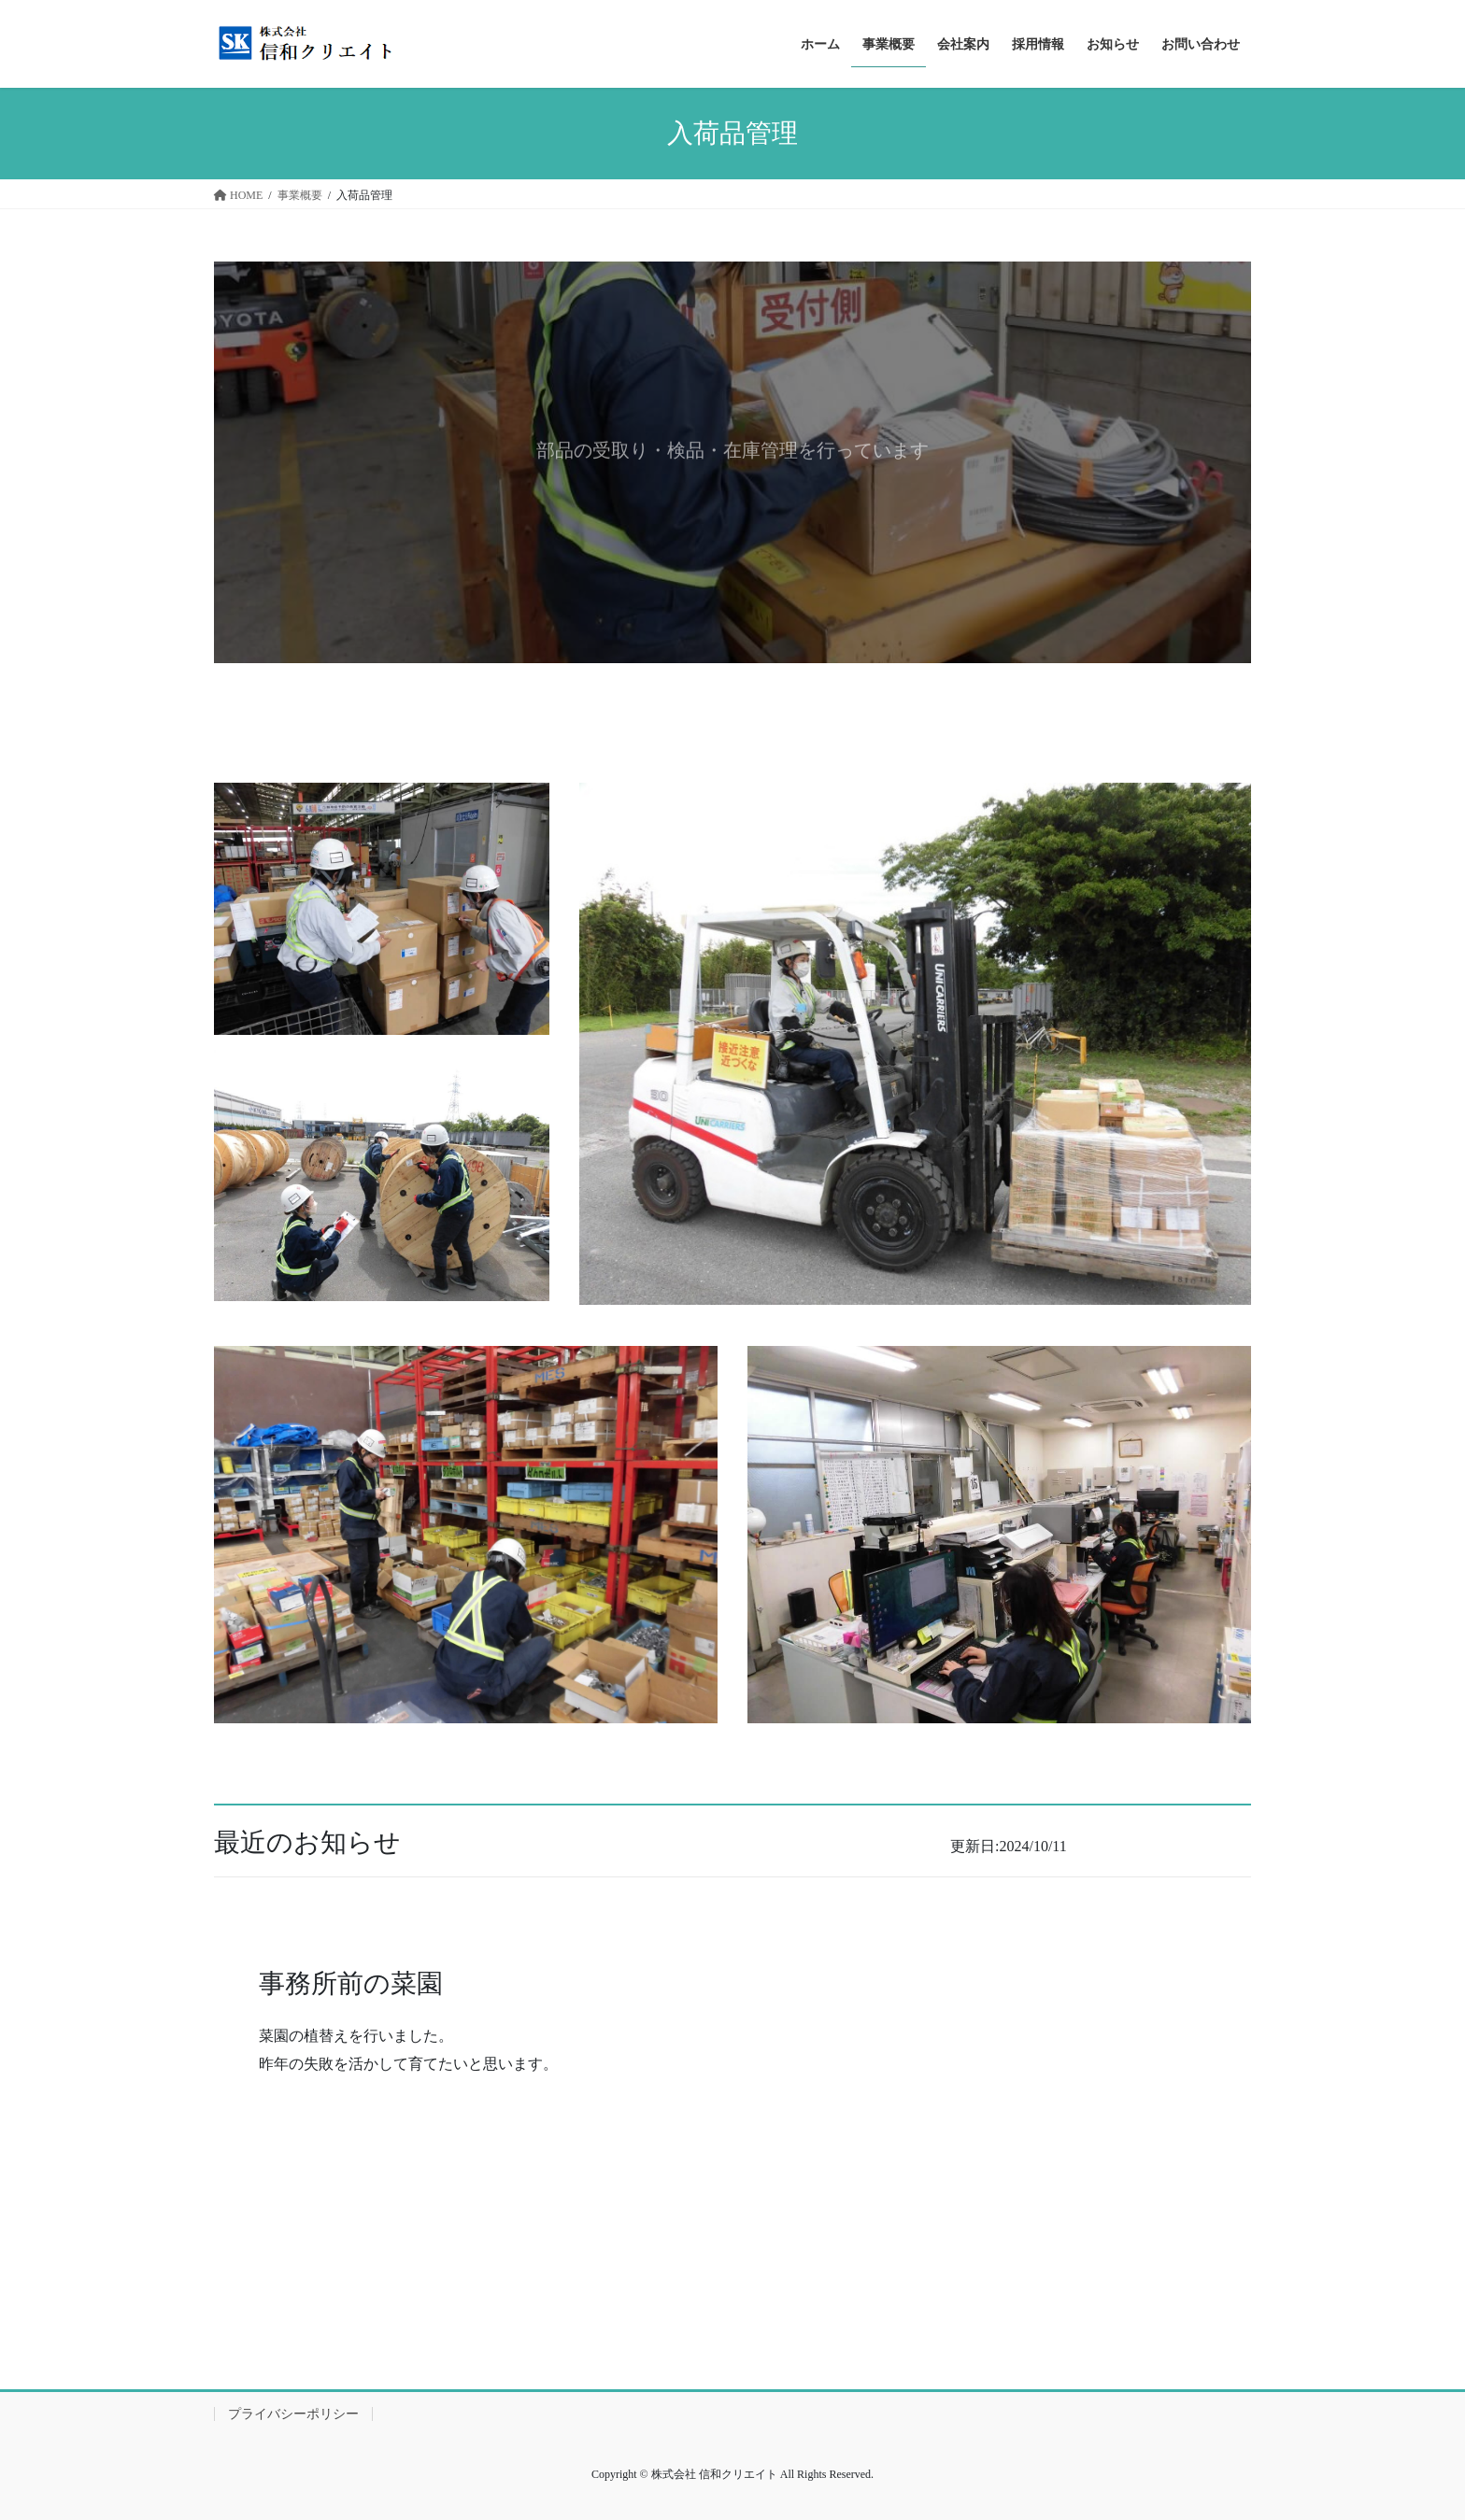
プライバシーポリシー (293, 2414)
